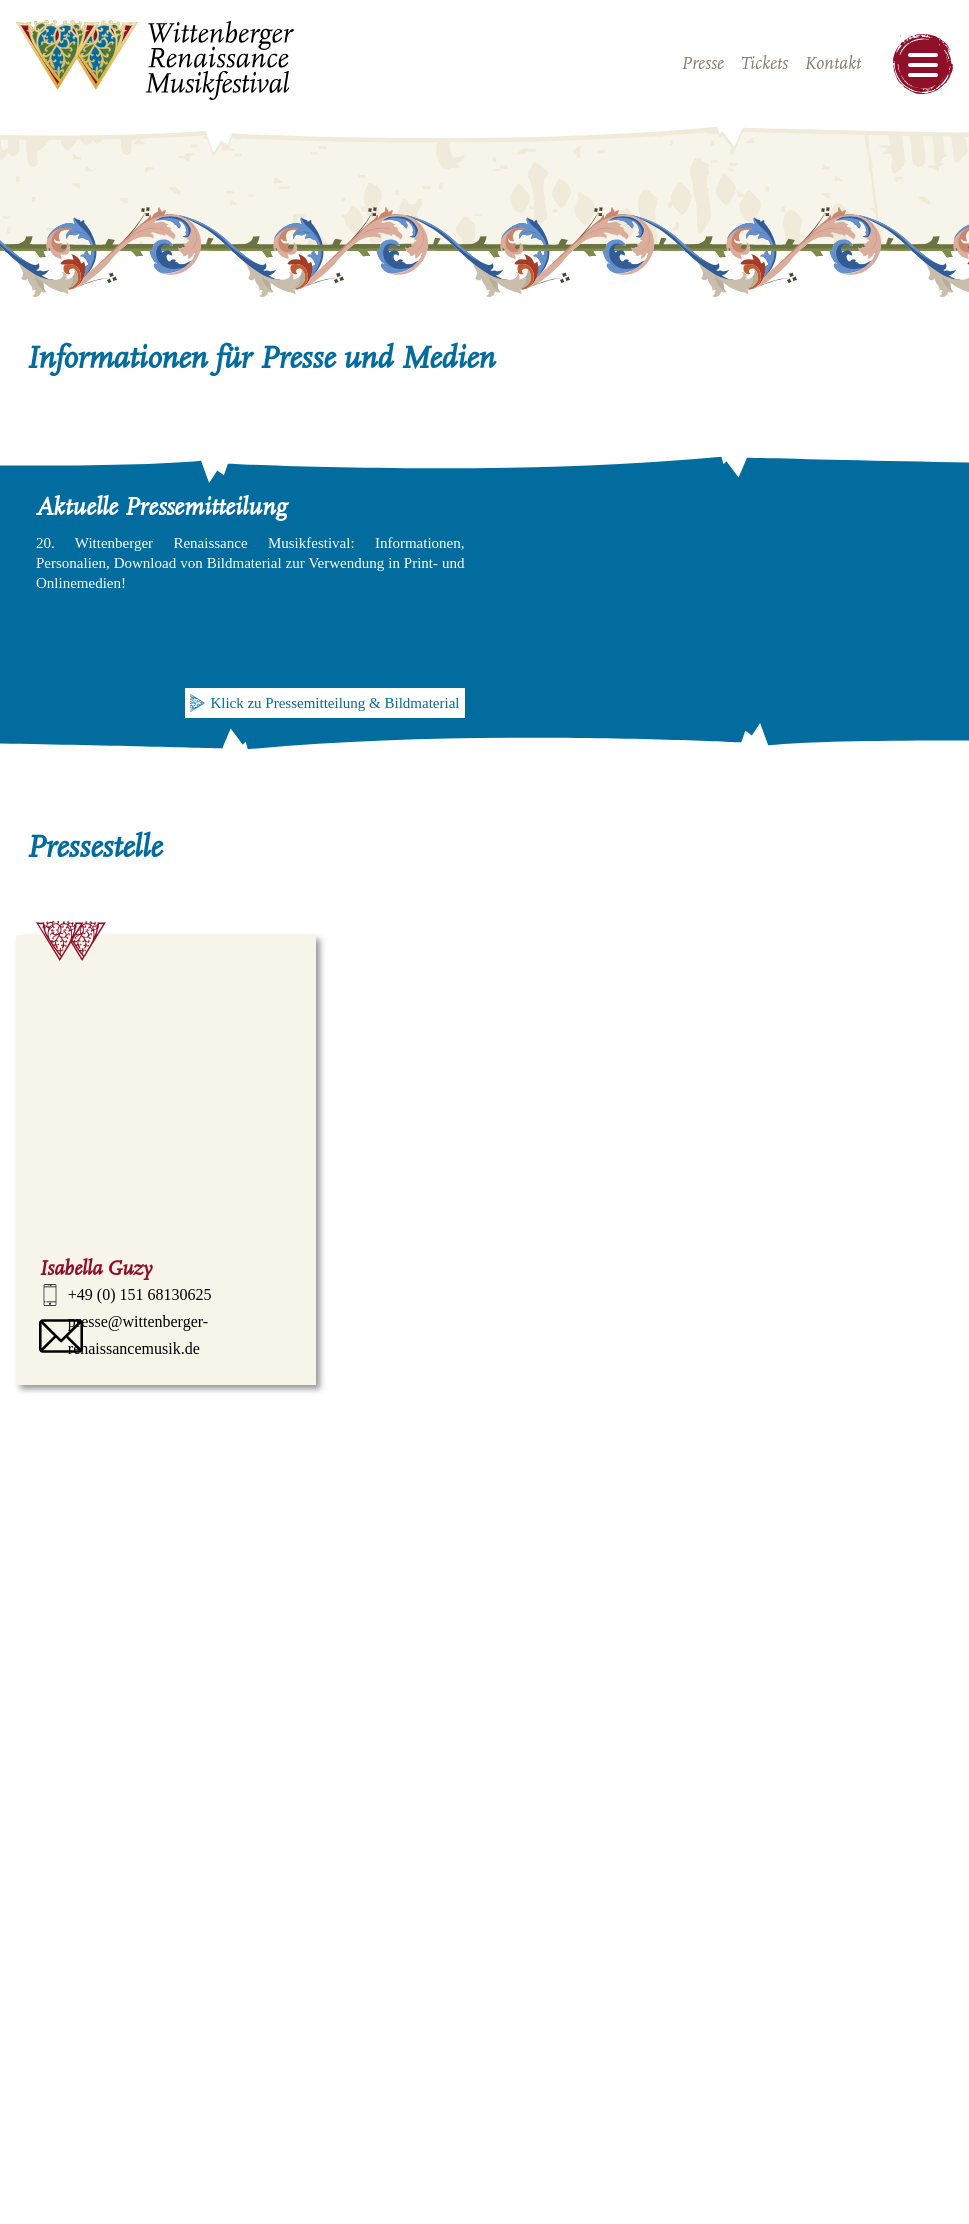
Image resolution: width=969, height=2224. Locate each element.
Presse (702, 64)
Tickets (764, 64)
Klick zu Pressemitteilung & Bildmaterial (334, 703)
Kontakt (832, 64)
